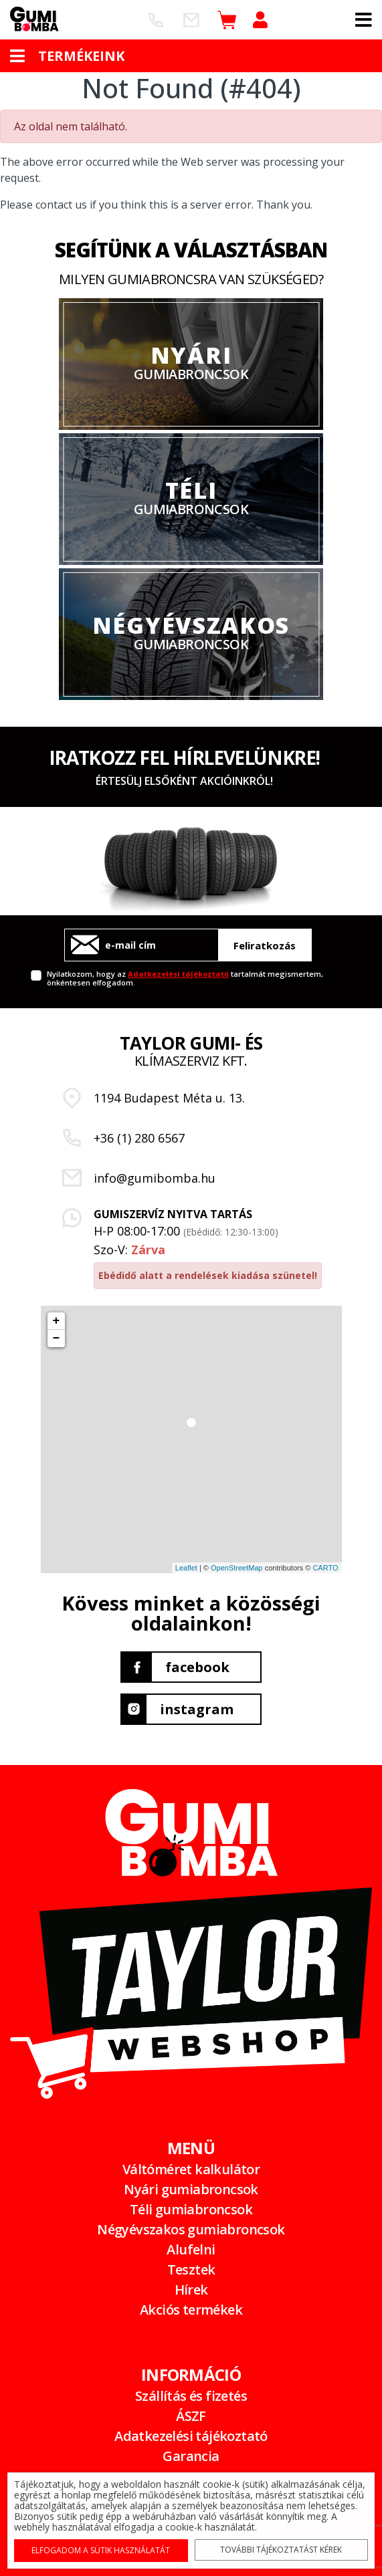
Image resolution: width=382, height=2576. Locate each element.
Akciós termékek (191, 2310)
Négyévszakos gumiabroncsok (190, 2229)
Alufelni (191, 2249)
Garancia (191, 2456)
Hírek (191, 2289)
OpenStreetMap (237, 1568)
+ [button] (56, 1321)
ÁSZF (191, 2416)
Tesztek (191, 2269)
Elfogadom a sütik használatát (103, 2549)
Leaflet (186, 1568)
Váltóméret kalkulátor (191, 2169)
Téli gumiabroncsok (191, 2209)
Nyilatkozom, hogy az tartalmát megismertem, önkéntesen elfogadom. (185, 978)
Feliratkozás (264, 945)
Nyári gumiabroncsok (191, 2189)
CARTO (325, 1568)
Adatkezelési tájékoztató (178, 974)
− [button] (56, 1338)
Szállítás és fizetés (191, 2396)
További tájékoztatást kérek (278, 2548)
